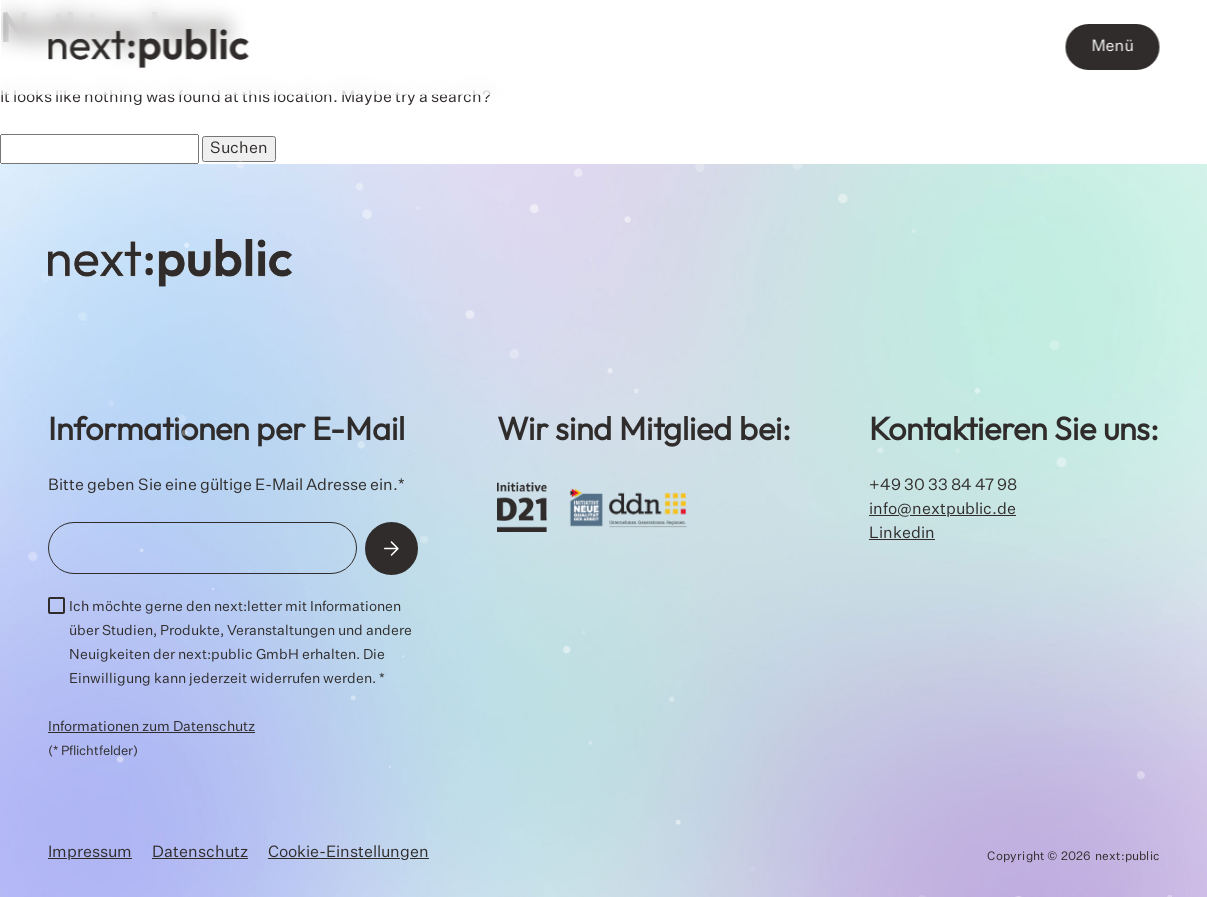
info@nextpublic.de (942, 510)
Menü (1112, 47)
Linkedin (902, 534)
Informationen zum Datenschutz (151, 727)
